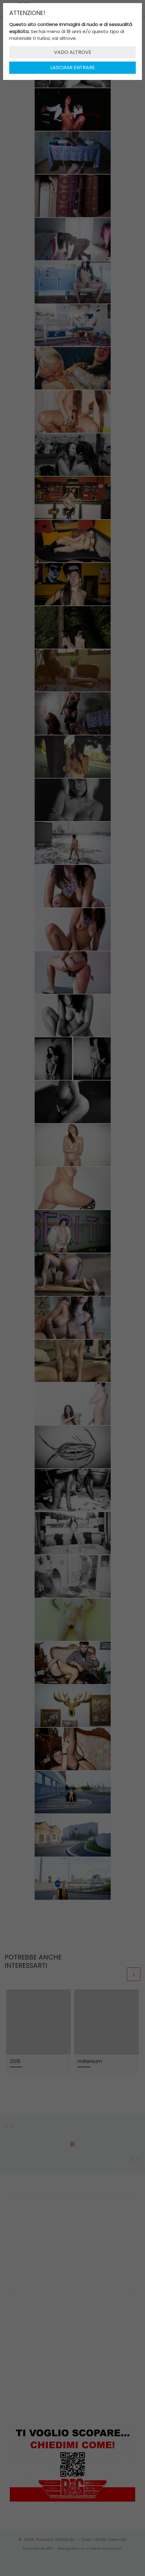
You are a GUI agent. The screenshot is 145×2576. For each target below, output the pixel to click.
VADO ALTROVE (72, 52)
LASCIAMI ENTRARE (72, 67)
